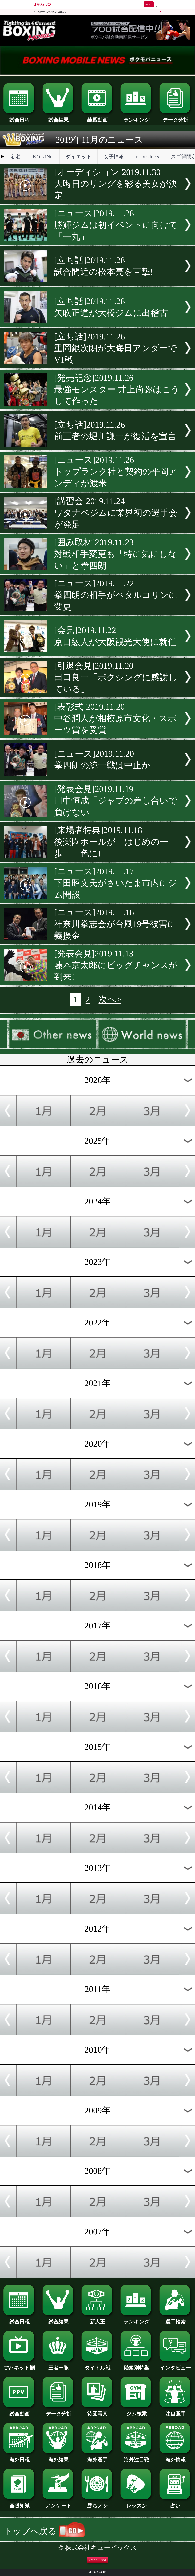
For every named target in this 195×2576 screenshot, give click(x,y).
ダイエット (79, 156)
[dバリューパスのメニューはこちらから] (159, 5)
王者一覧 (58, 2365)
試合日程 (19, 117)
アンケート (58, 2503)
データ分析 (175, 117)
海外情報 (175, 2457)
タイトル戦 (97, 2365)
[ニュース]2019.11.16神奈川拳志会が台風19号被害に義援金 (115, 924)
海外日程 (19, 2457)
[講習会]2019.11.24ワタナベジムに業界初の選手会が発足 (115, 512)
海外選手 (97, 2457)
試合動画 (19, 2411)
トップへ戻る (44, 2531)
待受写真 (97, 2411)
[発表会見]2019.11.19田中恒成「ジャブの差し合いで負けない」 (115, 800)
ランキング (136, 117)
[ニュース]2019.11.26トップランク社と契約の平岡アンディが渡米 (115, 471)
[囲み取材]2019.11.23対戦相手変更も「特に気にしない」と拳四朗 (115, 554)
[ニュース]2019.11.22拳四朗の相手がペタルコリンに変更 (115, 595)
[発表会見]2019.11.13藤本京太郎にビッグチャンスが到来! (115, 965)
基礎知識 (19, 2503)
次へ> (110, 999)
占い (175, 2503)
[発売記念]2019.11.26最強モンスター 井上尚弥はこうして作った (116, 389)
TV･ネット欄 (19, 2365)
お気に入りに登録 (97, 2560)
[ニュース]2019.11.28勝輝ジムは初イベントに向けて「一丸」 (116, 225)
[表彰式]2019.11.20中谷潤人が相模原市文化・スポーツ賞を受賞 (115, 718)
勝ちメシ (97, 2503)
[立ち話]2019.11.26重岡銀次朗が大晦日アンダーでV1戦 (115, 348)
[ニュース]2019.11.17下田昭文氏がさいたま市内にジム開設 (115, 883)
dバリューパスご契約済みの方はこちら (51, 12)
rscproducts (147, 156)
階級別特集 (136, 2365)
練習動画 (97, 117)
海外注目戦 (136, 2457)
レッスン (136, 2503)
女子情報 (114, 156)
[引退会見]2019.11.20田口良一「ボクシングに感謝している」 (115, 677)
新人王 (97, 2319)
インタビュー (175, 2365)
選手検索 (175, 2319)
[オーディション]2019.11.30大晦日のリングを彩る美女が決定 (115, 183)
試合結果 (58, 117)
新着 (16, 156)
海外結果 (58, 2457)
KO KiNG (43, 156)
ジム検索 (136, 2411)
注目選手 (175, 2411)
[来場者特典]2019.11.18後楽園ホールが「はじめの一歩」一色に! (111, 841)
